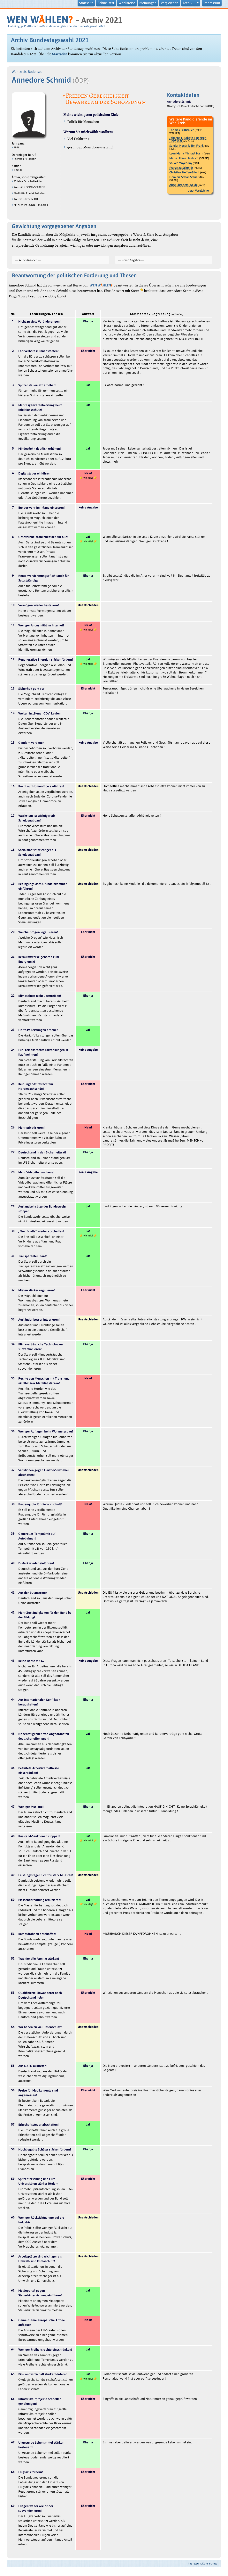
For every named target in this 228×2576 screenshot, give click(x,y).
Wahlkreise (126, 3)
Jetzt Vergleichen (199, 190)
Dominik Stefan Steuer (184, 177)
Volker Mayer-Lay (180, 163)
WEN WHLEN (40, 19)
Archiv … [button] (189, 3)
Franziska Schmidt (181, 167)
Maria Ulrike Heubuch (183, 158)
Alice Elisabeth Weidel (184, 184)
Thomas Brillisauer (181, 130)
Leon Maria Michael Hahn (186, 153)
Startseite (86, 3)
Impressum (212, 3)
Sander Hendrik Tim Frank (186, 145)
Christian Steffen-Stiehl (184, 172)
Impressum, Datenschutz (202, 2563)
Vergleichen (169, 3)
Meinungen (147, 3)
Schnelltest (106, 3)
